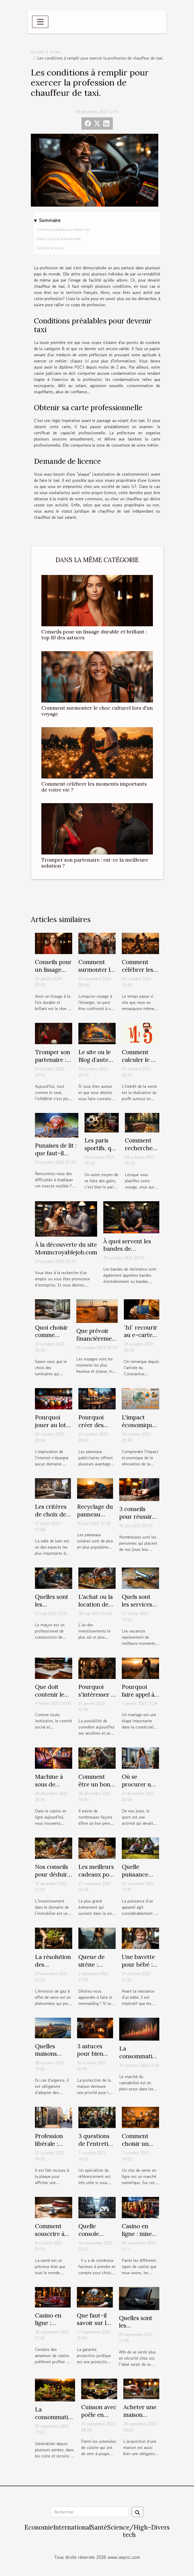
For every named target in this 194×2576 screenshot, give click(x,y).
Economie (38, 2527)
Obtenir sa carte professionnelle (58, 238)
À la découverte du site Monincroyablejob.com (66, 1248)
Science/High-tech (129, 2531)
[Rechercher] (90, 2512)
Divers (55, 52)
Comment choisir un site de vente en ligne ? (139, 2147)
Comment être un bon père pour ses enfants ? (96, 1788)
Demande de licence (50, 248)
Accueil (37, 52)
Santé (99, 2527)
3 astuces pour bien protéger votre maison (94, 2057)
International (72, 2527)
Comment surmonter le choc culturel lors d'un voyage (97, 711)
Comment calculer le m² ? (140, 1059)
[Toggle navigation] (40, 22)
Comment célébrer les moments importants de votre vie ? (94, 787)
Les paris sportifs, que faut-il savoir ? (101, 1152)
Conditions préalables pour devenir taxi (63, 229)
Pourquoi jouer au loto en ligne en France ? (52, 1429)
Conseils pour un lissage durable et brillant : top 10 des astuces (94, 635)
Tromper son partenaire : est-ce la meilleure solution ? (94, 863)
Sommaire (49, 220)
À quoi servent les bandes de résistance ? (127, 1248)
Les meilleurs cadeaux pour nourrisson (96, 1874)
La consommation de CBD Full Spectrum (139, 2060)
